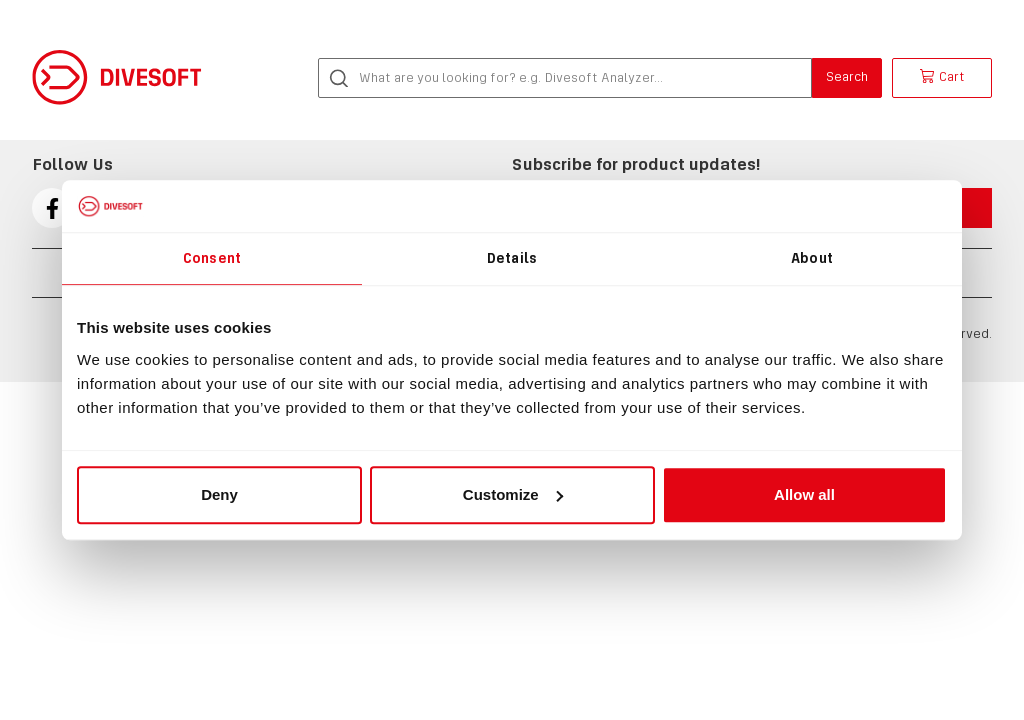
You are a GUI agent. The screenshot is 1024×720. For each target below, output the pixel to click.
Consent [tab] (212, 258)
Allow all (804, 494)
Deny (219, 494)
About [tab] (812, 258)
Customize (513, 494)
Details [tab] (512, 258)
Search (847, 76)
